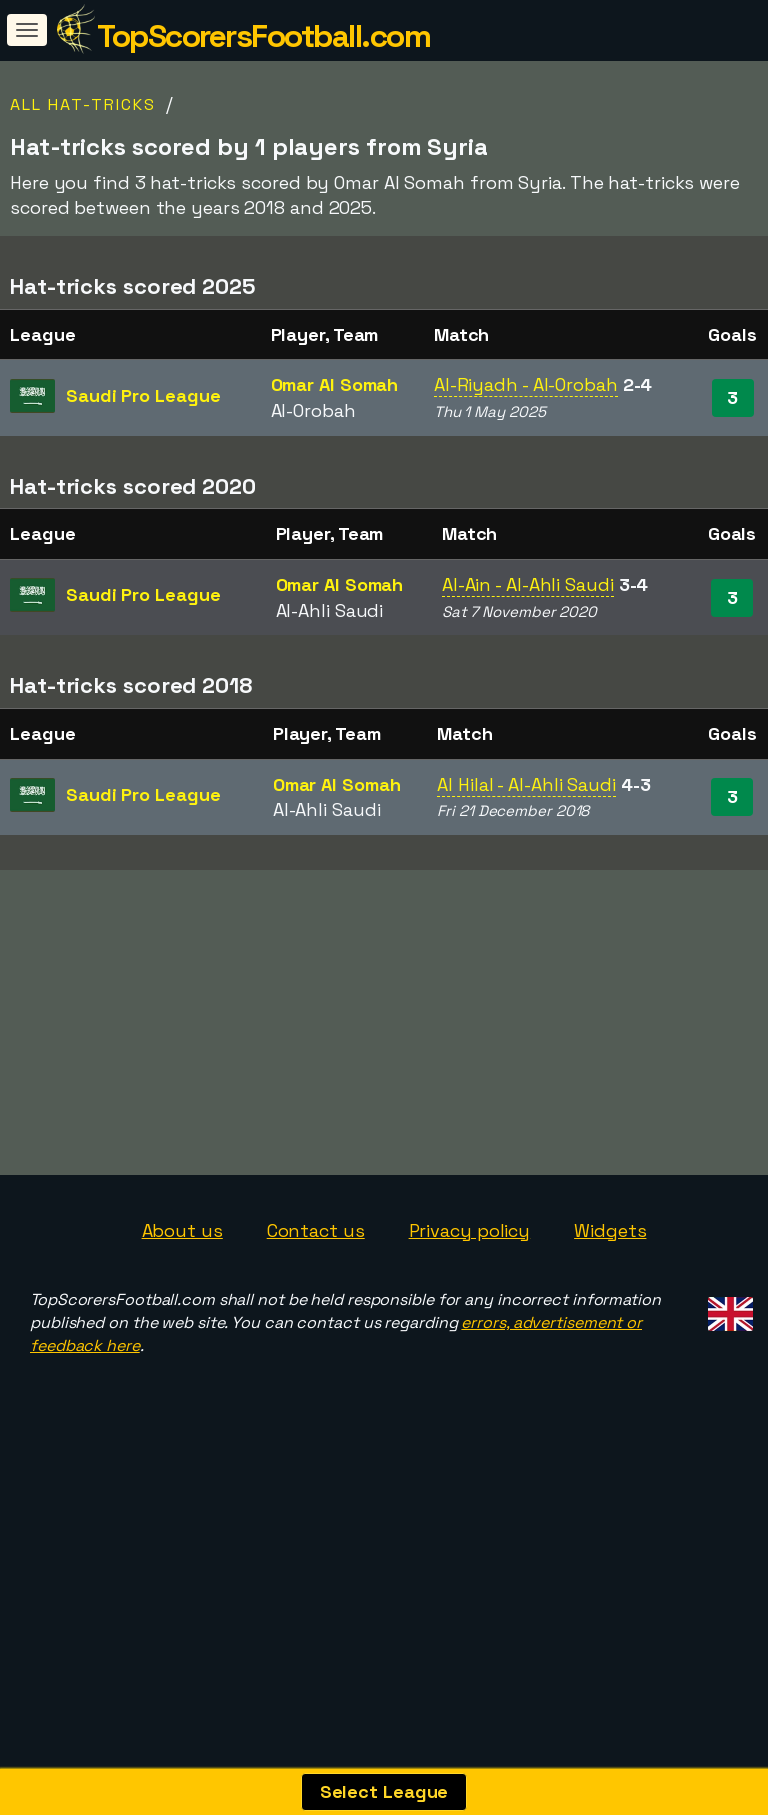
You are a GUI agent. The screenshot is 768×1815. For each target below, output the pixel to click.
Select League (384, 1791)
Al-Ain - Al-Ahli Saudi (528, 584)
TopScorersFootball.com (263, 36)
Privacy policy (470, 1291)
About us (182, 1291)
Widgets (610, 1291)
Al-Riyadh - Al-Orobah (526, 384)
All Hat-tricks (83, 104)
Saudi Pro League (143, 395)
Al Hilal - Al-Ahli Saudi (526, 784)
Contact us (316, 1291)
